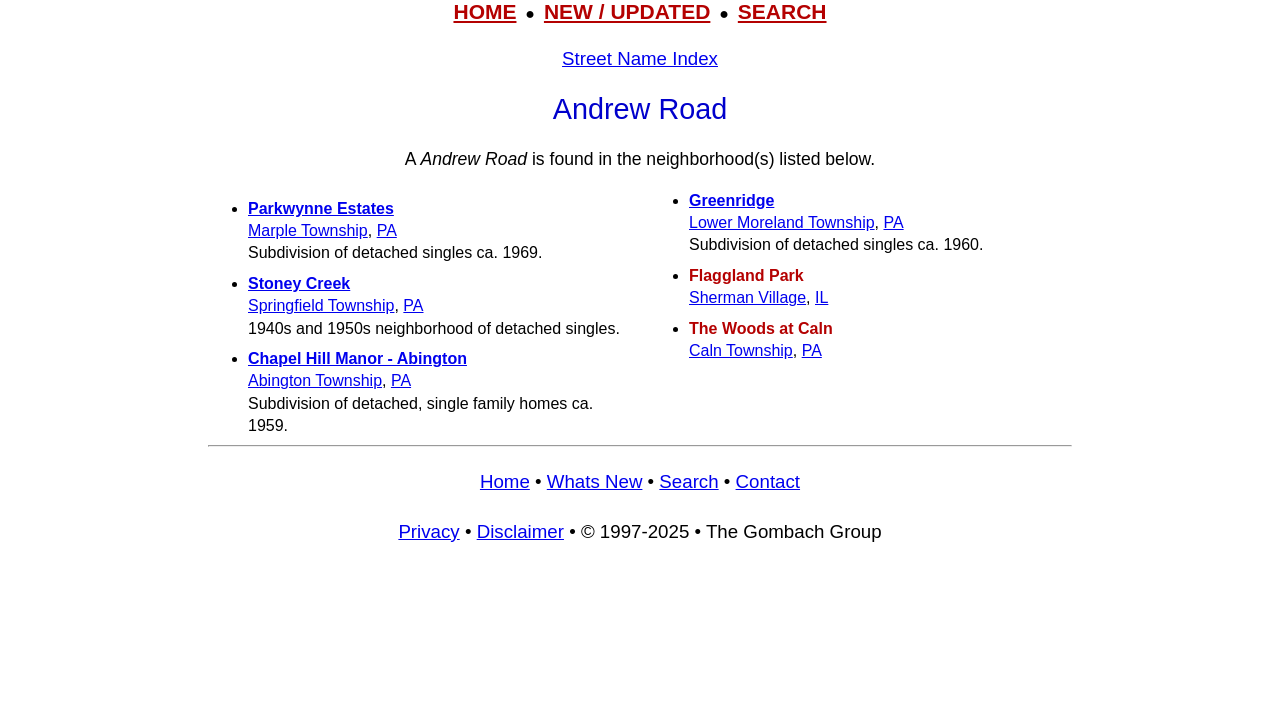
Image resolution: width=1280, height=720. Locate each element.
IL (821, 297)
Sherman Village (747, 297)
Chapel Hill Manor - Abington (357, 358)
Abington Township (315, 380)
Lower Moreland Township (782, 222)
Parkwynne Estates (321, 208)
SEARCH (782, 11)
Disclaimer (520, 531)
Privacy (428, 531)
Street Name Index (640, 58)
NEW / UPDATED (627, 11)
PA (387, 230)
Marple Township (308, 230)
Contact (768, 481)
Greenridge (731, 200)
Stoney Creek (299, 283)
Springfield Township (321, 305)
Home (505, 481)
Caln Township (741, 350)
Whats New (595, 481)
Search (688, 481)
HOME (484, 11)
